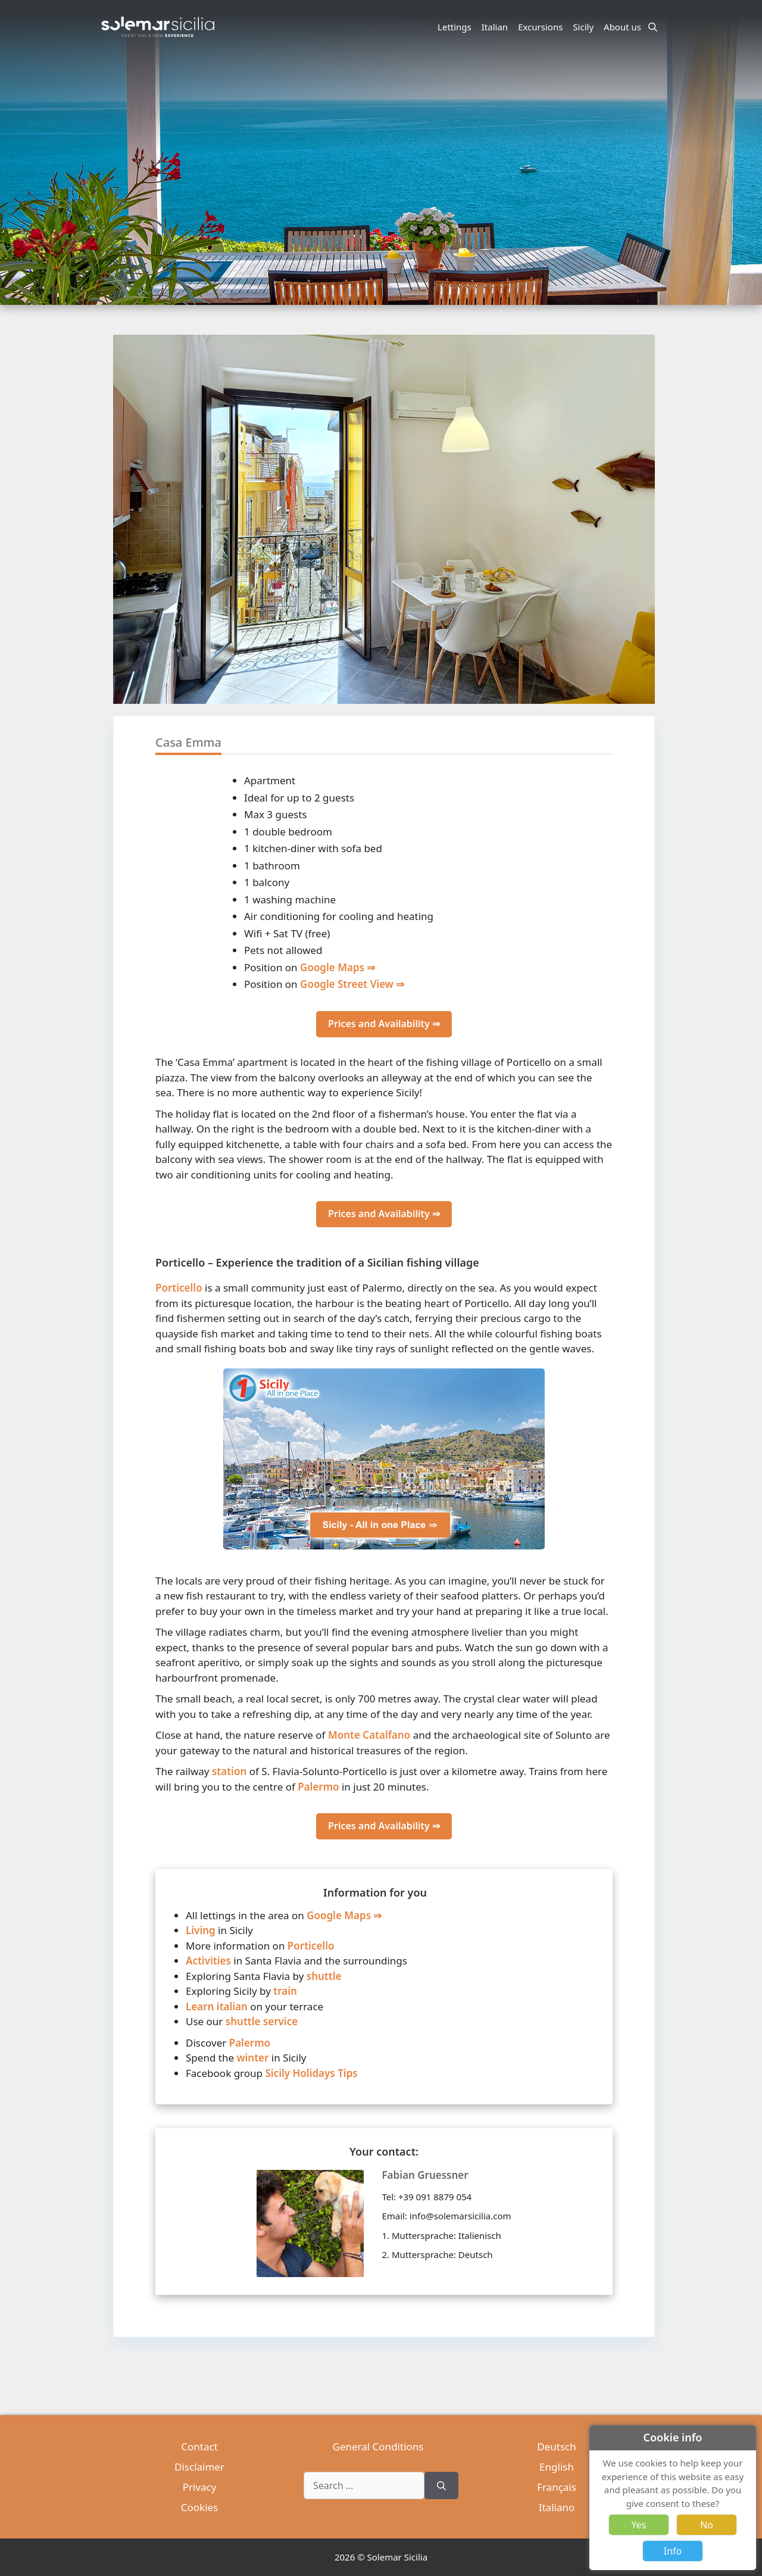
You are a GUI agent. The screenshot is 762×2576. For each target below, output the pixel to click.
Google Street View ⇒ (352, 984)
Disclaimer (199, 2467)
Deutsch (556, 2446)
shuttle (324, 1976)
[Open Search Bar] (653, 27)
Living (201, 1930)
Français (556, 2487)
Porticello (178, 1288)
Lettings (454, 27)
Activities (208, 1960)
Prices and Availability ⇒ (384, 1023)
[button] (645, 563)
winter (252, 2057)
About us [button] (624, 27)
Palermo (318, 1787)
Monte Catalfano (369, 1735)
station (229, 1771)
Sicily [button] (585, 27)
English (556, 2467)
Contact (199, 2446)
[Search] (441, 2485)
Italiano (557, 2507)
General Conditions (378, 2446)
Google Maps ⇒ (337, 967)
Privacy (200, 2487)
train (285, 1991)
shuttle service (262, 2021)
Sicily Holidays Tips (311, 2073)
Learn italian (217, 2006)
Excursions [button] (542, 27)
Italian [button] (496, 27)
